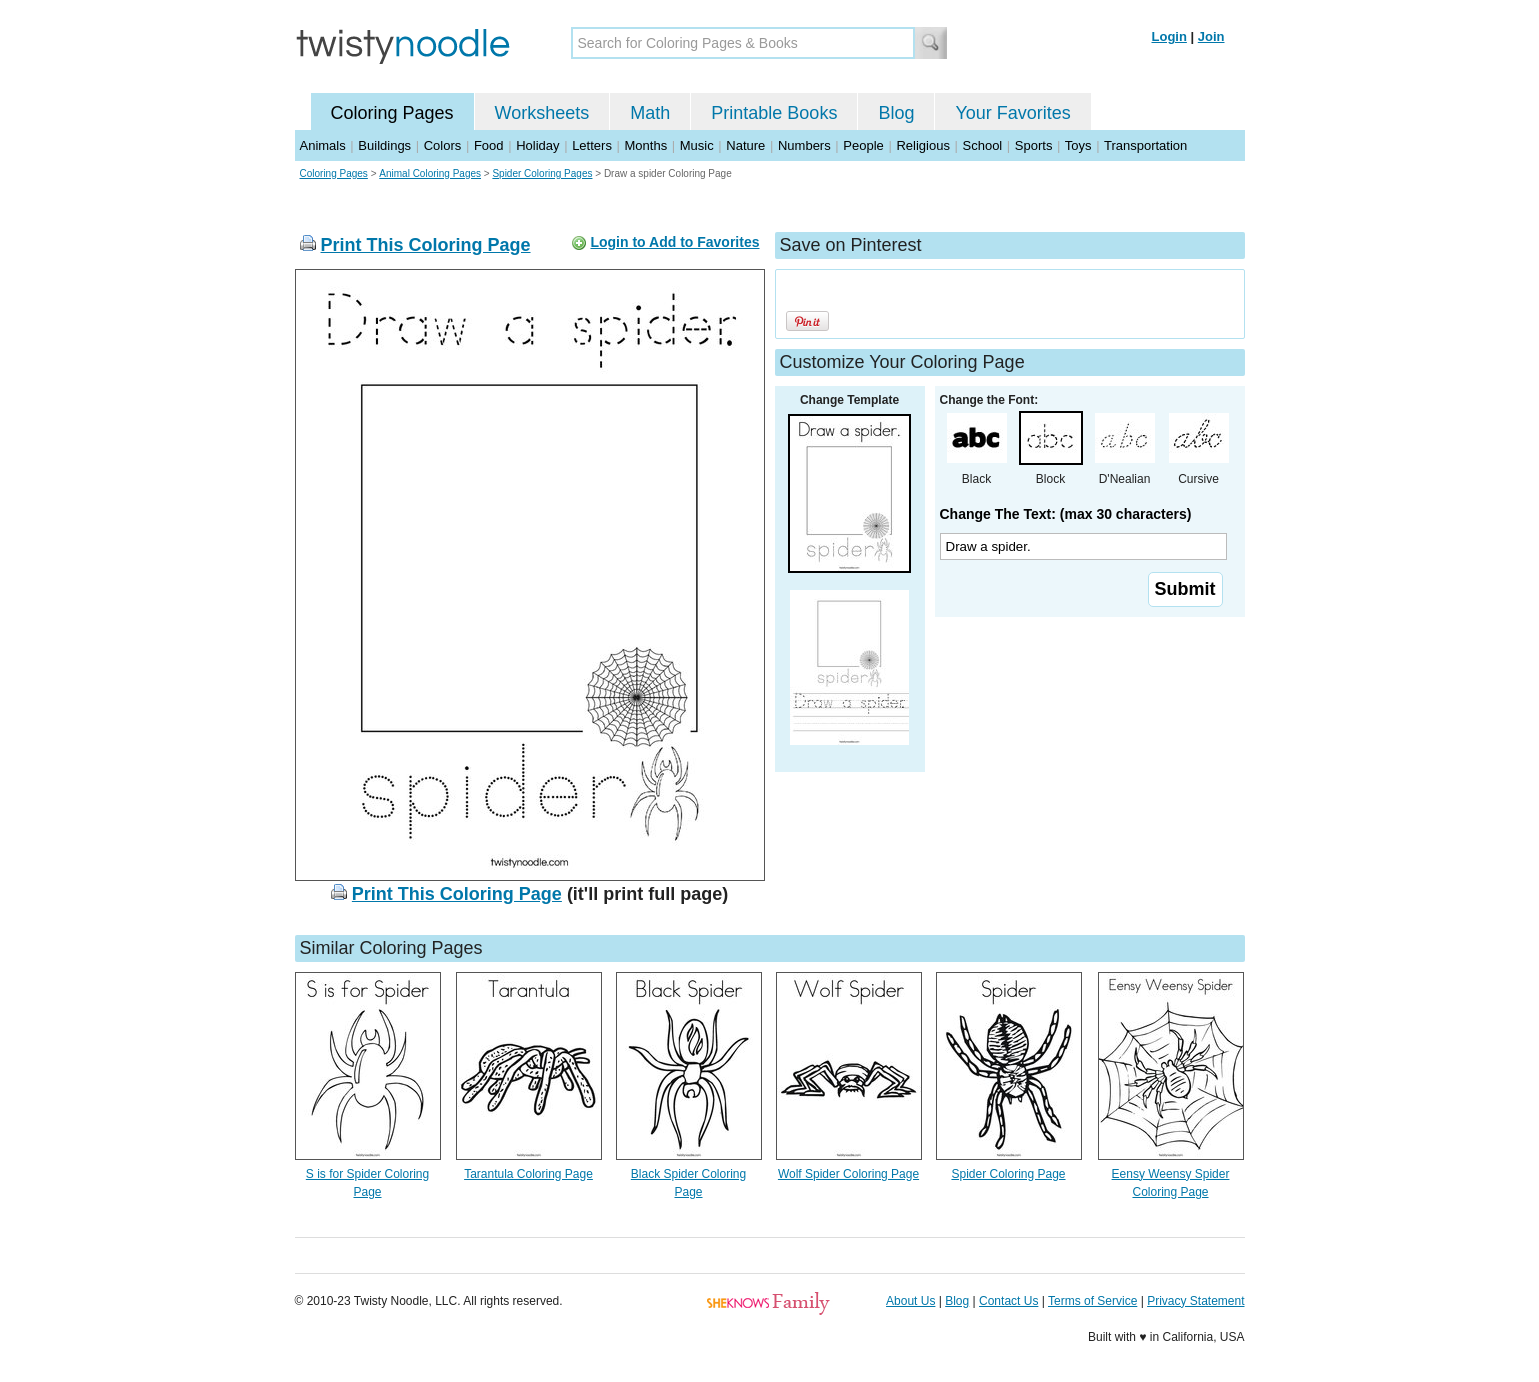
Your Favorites (1012, 113)
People (863, 145)
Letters (592, 145)
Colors (443, 145)
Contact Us (1008, 1301)
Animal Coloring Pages (430, 173)
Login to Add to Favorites (674, 242)
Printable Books (774, 113)
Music (697, 145)
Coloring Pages (392, 113)
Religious (922, 145)
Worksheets (542, 113)
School (983, 145)
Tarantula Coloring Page (528, 1174)
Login (1169, 36)
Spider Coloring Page (1008, 1174)
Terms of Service (1092, 1301)
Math (650, 113)
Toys (1078, 145)
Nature (745, 145)
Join (1211, 36)
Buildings (384, 145)
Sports (1034, 145)
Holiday (537, 145)
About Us (910, 1301)
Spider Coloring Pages (542, 173)
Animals (323, 145)
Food (489, 145)
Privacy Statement (1195, 1301)
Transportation (1145, 145)
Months (646, 145)
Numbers (804, 145)
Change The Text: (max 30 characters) (1066, 514)
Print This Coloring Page (426, 245)
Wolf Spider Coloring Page (848, 1174)
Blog (896, 113)
